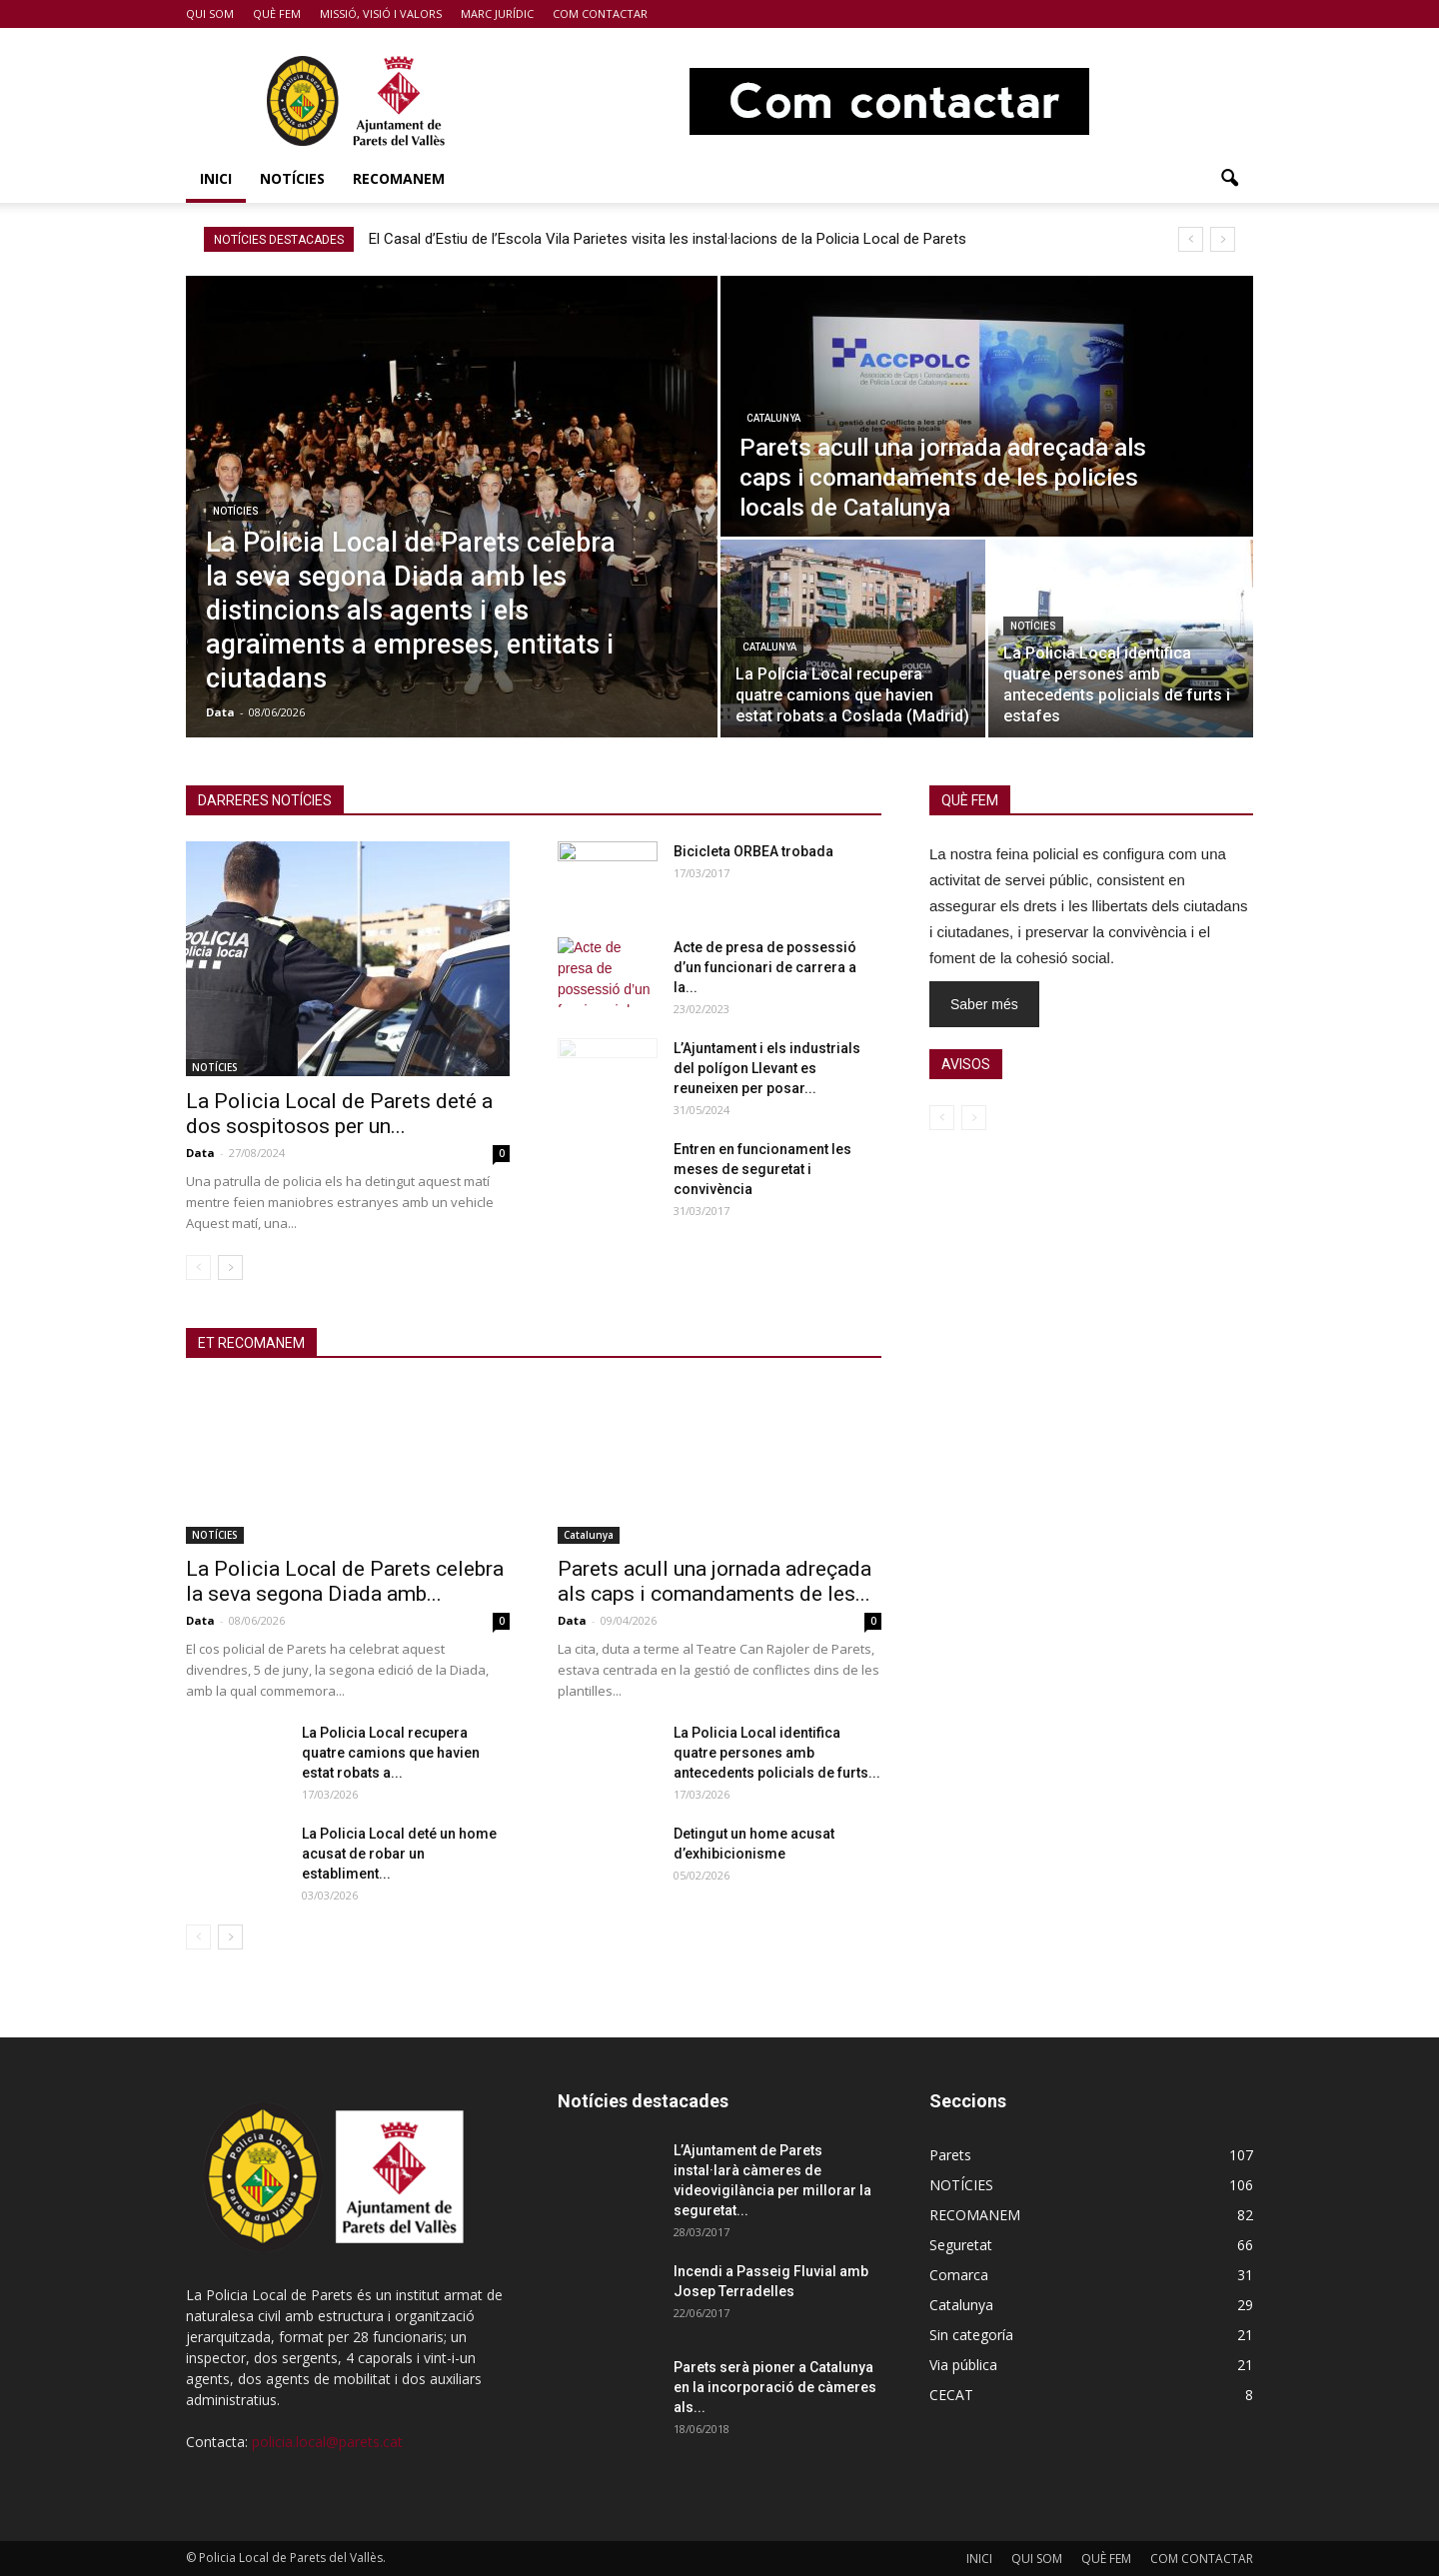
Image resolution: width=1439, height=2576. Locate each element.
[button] (1229, 179)
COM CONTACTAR (600, 13)
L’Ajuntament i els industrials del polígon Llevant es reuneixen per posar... (767, 1068)
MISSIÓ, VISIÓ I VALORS (381, 13)
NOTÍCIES (292, 178)
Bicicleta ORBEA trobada (753, 851)
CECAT (951, 2394)
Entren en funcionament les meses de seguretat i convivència (762, 1169)
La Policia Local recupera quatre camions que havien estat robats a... (391, 1753)
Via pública (963, 2364)
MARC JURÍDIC (497, 13)
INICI (216, 178)
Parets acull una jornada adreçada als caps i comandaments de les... (714, 1581)
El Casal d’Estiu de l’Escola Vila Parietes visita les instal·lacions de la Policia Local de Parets (667, 239)
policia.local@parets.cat (327, 2441)
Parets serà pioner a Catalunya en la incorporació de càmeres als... (775, 2387)
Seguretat (960, 2244)
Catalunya (773, 418)
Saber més (984, 1004)
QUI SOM (210, 13)
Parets (950, 2154)
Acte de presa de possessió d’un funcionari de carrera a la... (765, 967)
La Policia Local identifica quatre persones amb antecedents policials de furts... (777, 1753)
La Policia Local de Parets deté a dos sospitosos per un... (339, 1113)
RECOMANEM (399, 178)
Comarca (958, 2274)
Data (220, 711)
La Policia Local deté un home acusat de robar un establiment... (399, 1854)
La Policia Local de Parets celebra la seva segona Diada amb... (345, 1581)
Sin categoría (971, 2334)
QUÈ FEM (277, 13)
